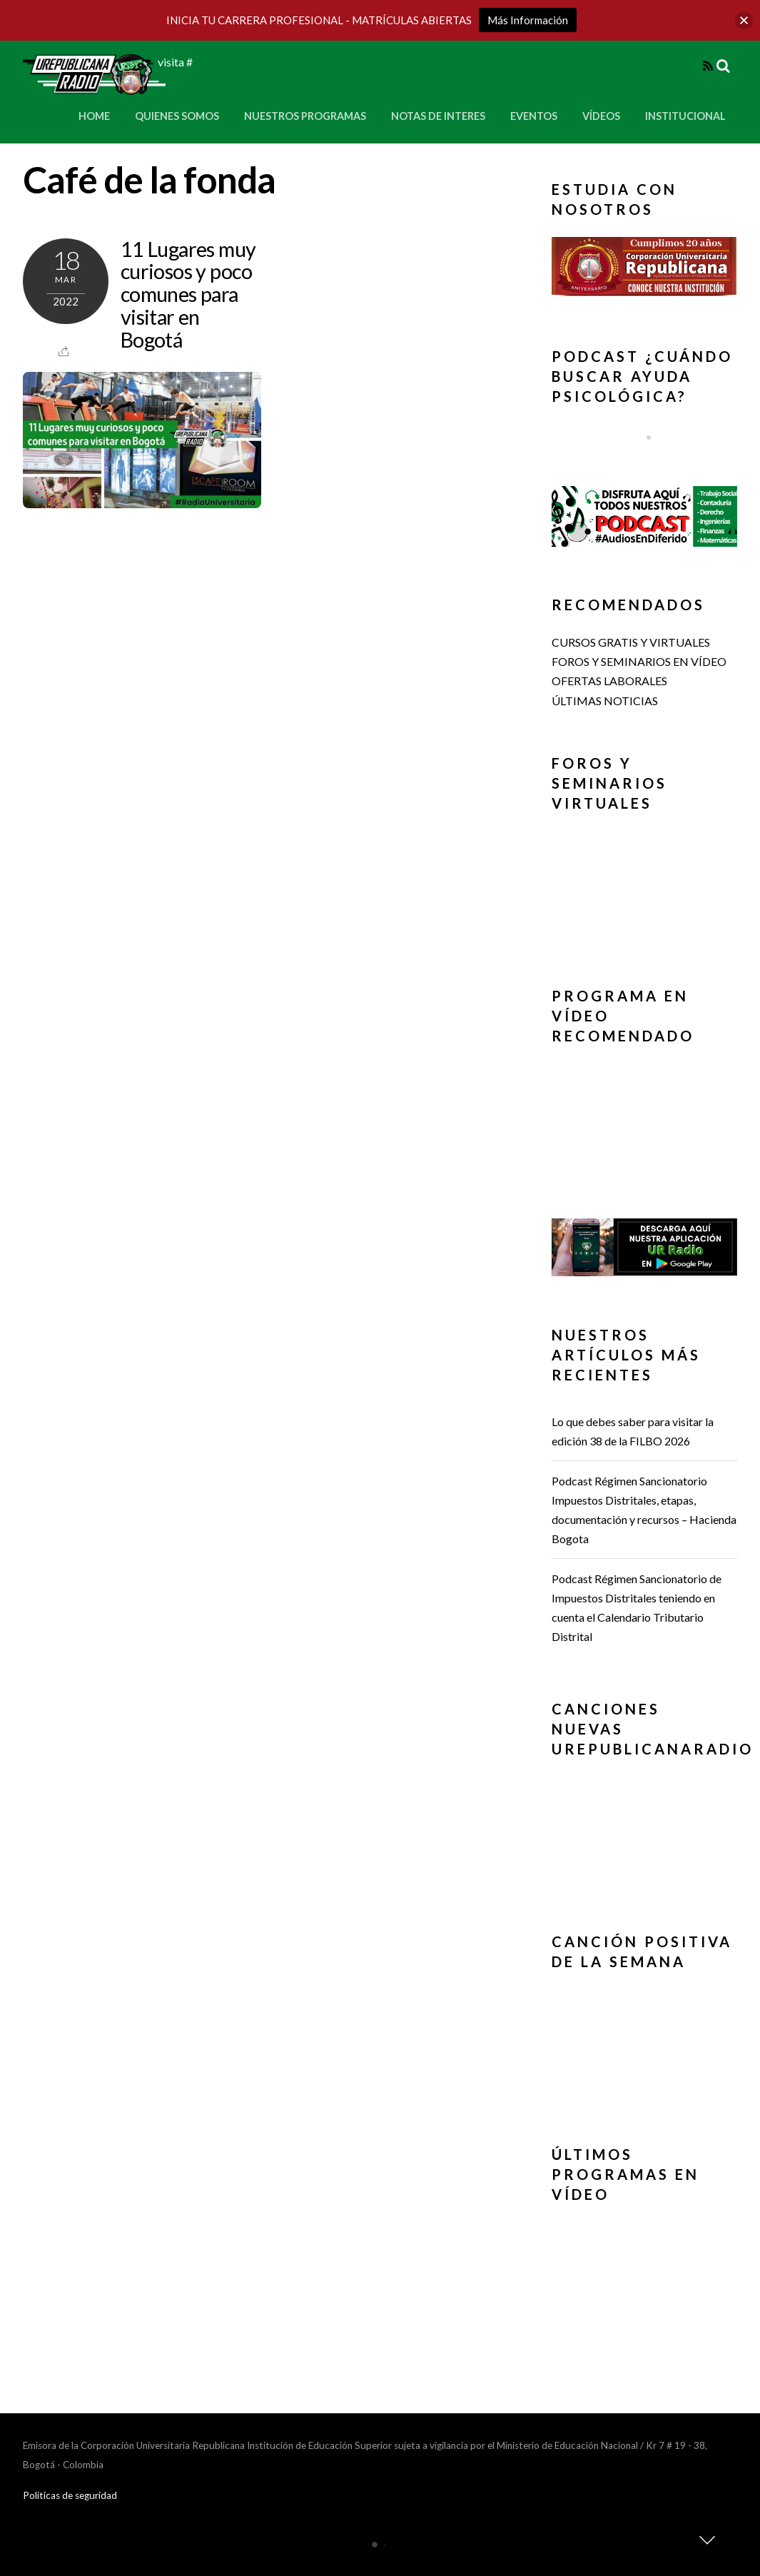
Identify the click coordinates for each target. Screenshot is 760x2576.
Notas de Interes (438, 116)
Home (94, 116)
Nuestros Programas (305, 116)
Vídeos (601, 116)
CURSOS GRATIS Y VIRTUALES (631, 642)
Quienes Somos (177, 116)
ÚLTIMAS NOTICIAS (605, 700)
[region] (644, 270)
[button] (644, 266)
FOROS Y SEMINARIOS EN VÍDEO (639, 661)
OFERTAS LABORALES (609, 680)
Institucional (685, 116)
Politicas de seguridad (70, 2495)
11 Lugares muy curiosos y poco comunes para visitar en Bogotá (188, 294)
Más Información (527, 20)
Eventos (533, 116)
